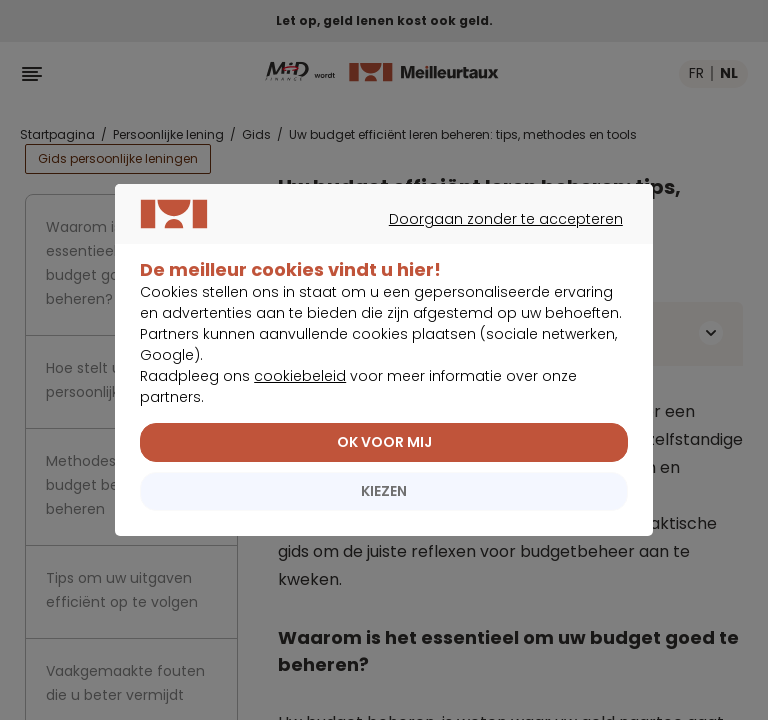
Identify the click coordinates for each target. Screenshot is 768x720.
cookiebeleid (300, 397)
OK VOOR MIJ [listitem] (384, 463)
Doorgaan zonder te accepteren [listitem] (374, 263)
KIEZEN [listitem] (384, 512)
